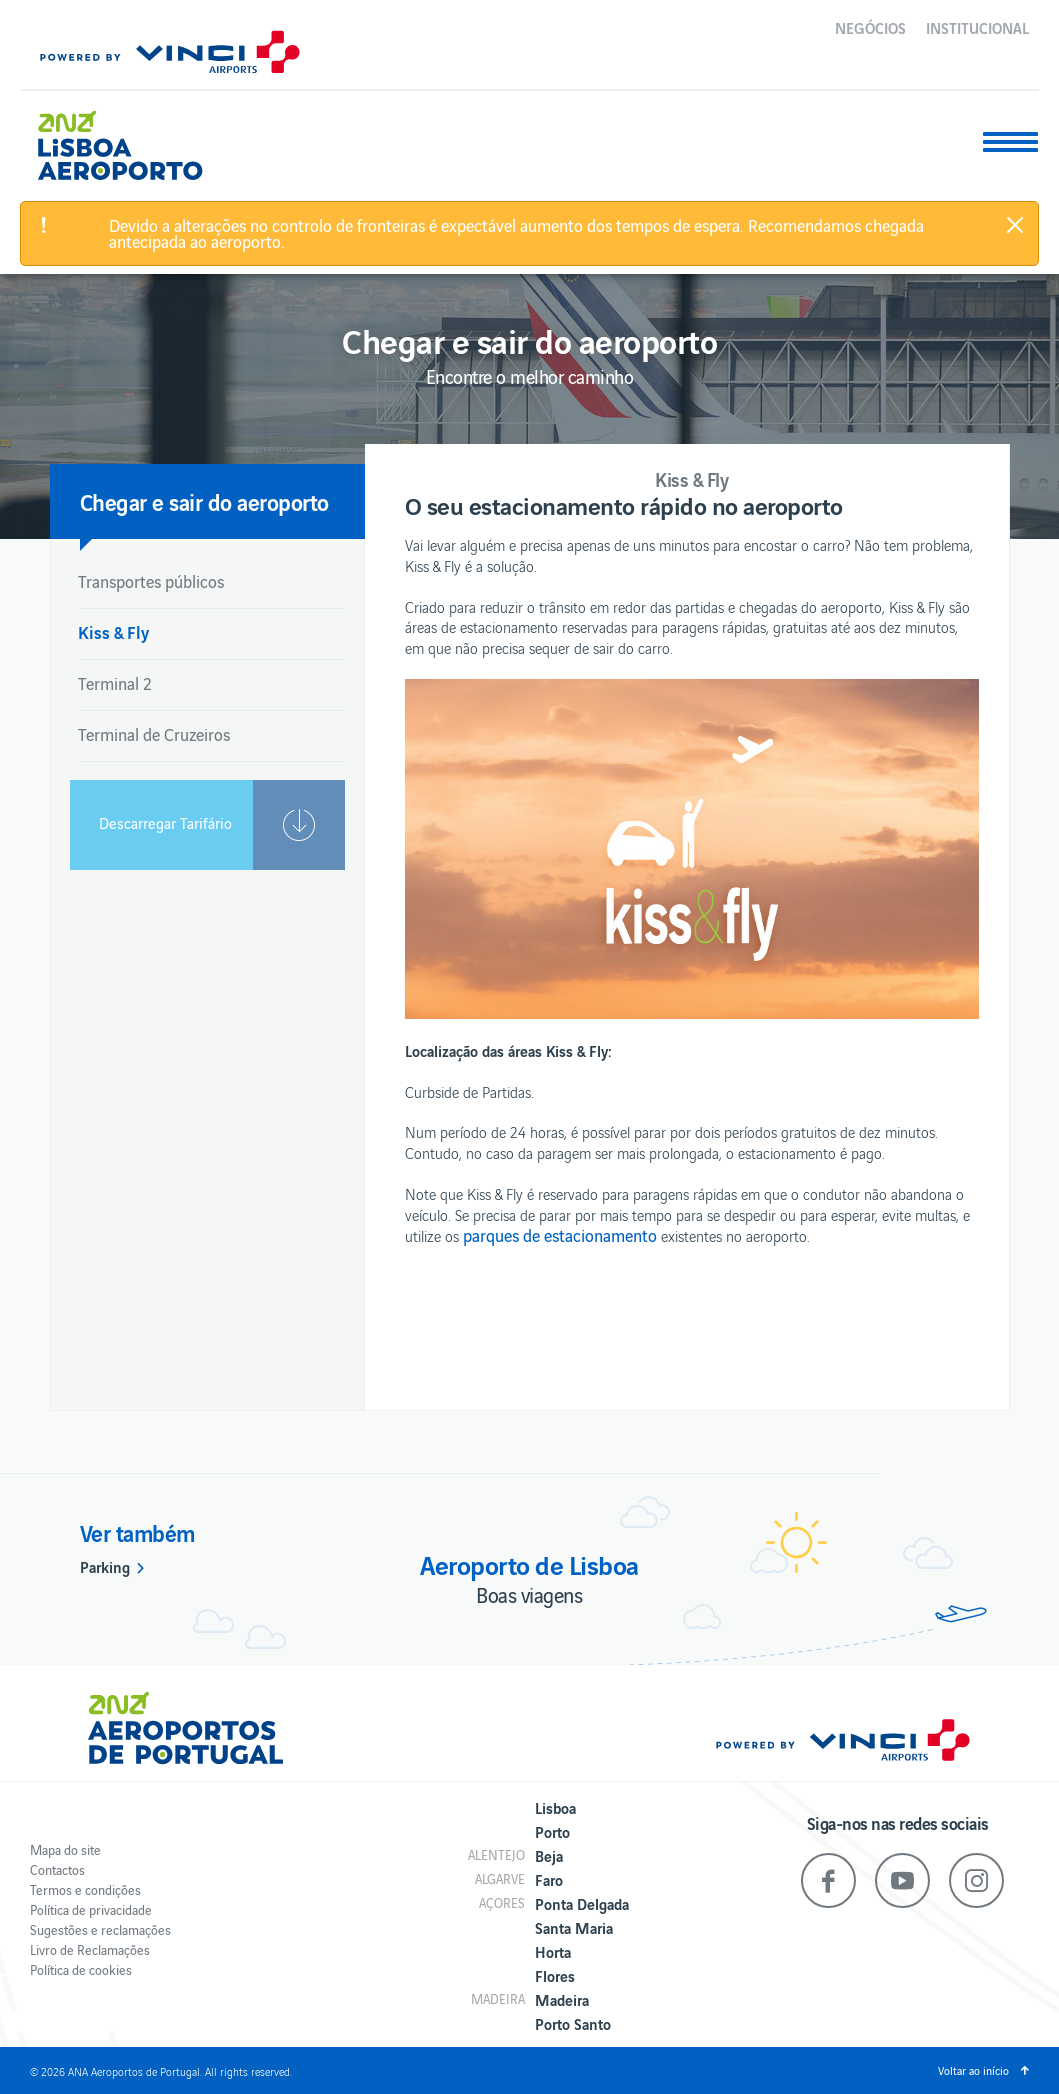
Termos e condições (85, 1889)
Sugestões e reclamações (100, 1929)
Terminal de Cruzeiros (154, 734)
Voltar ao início (973, 2070)
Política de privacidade (91, 1909)
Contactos (57, 1869)
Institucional (977, 27)
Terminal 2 (115, 683)
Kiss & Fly (113, 631)
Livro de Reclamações (90, 1949)
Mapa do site (65, 1849)
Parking (105, 1566)
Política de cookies (81, 1969)
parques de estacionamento (560, 1235)
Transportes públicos (151, 581)
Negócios (870, 27)
